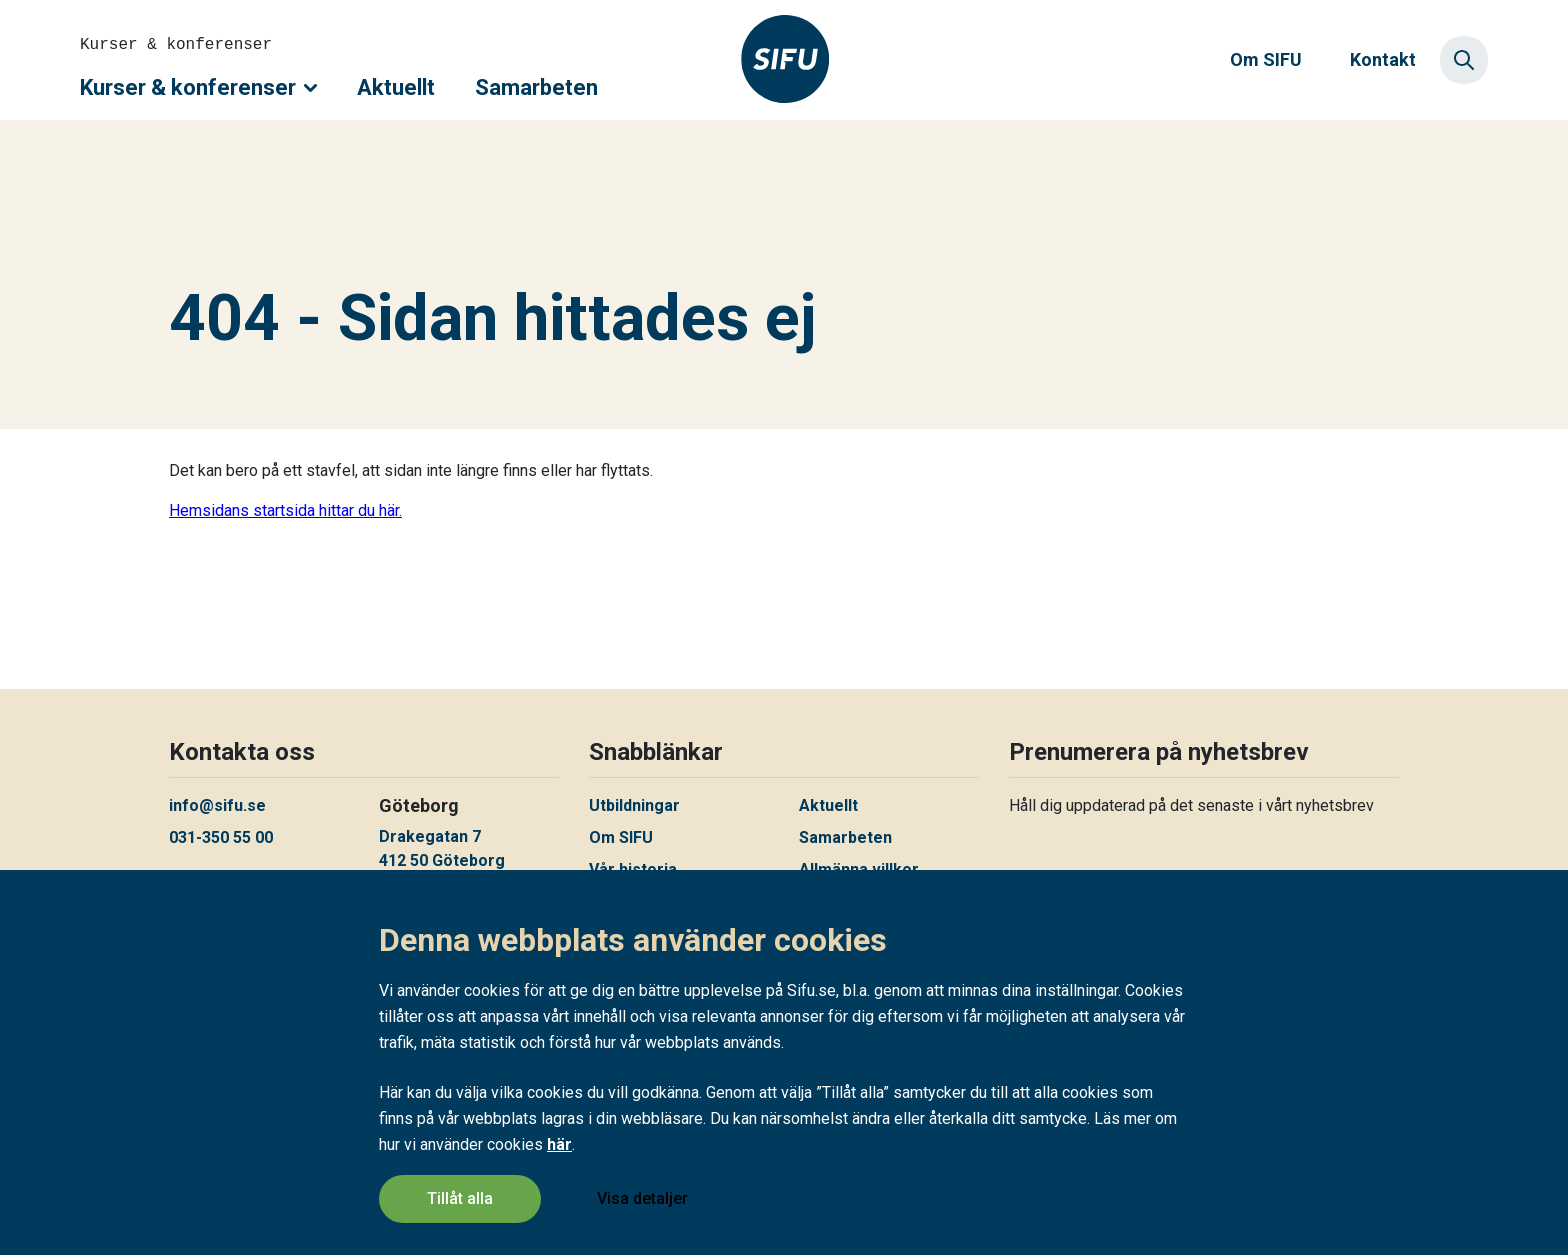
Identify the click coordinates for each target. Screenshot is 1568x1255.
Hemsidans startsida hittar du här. (285, 510)
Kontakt (1383, 59)
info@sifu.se (217, 805)
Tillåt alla (460, 1198)
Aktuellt (396, 87)
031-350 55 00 (221, 837)
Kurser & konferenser (198, 87)
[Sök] (1464, 60)
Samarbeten (536, 87)
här (559, 1145)
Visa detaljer (642, 1198)
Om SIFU (1266, 59)
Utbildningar (634, 805)
